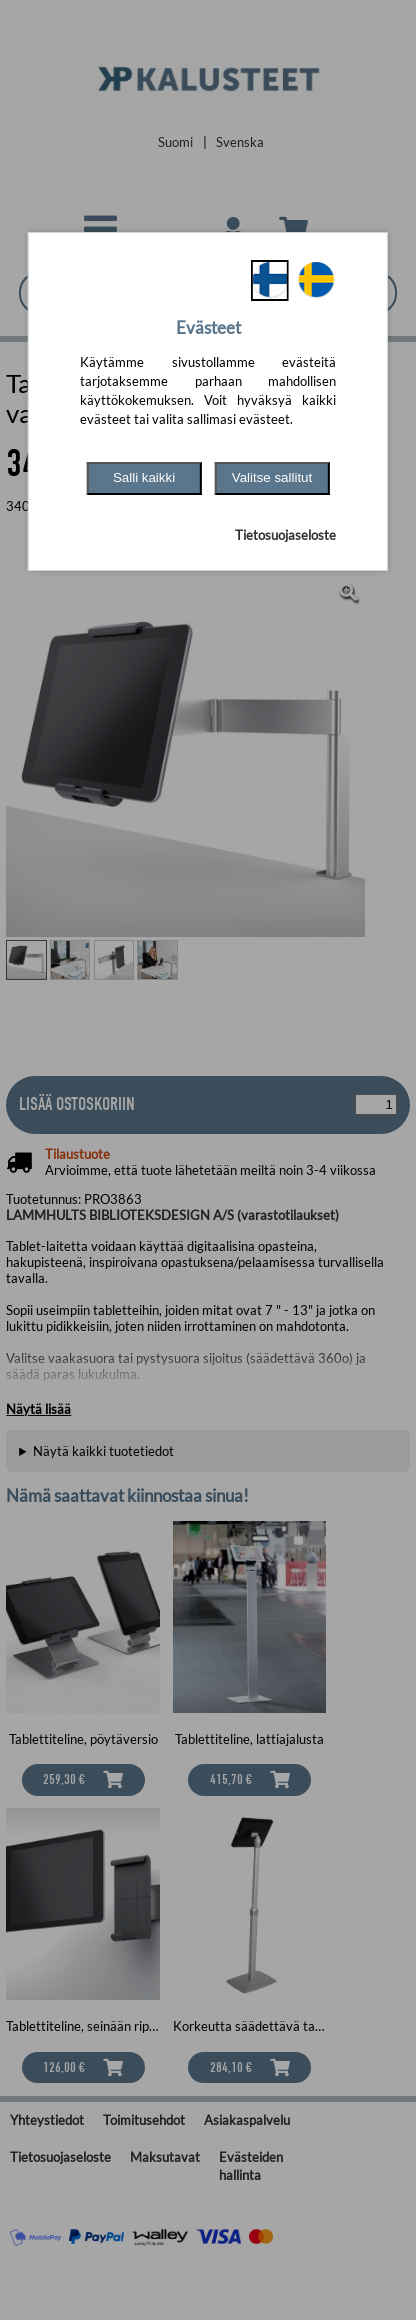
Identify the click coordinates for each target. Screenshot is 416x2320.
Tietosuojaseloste (285, 535)
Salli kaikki (144, 477)
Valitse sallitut (272, 477)
